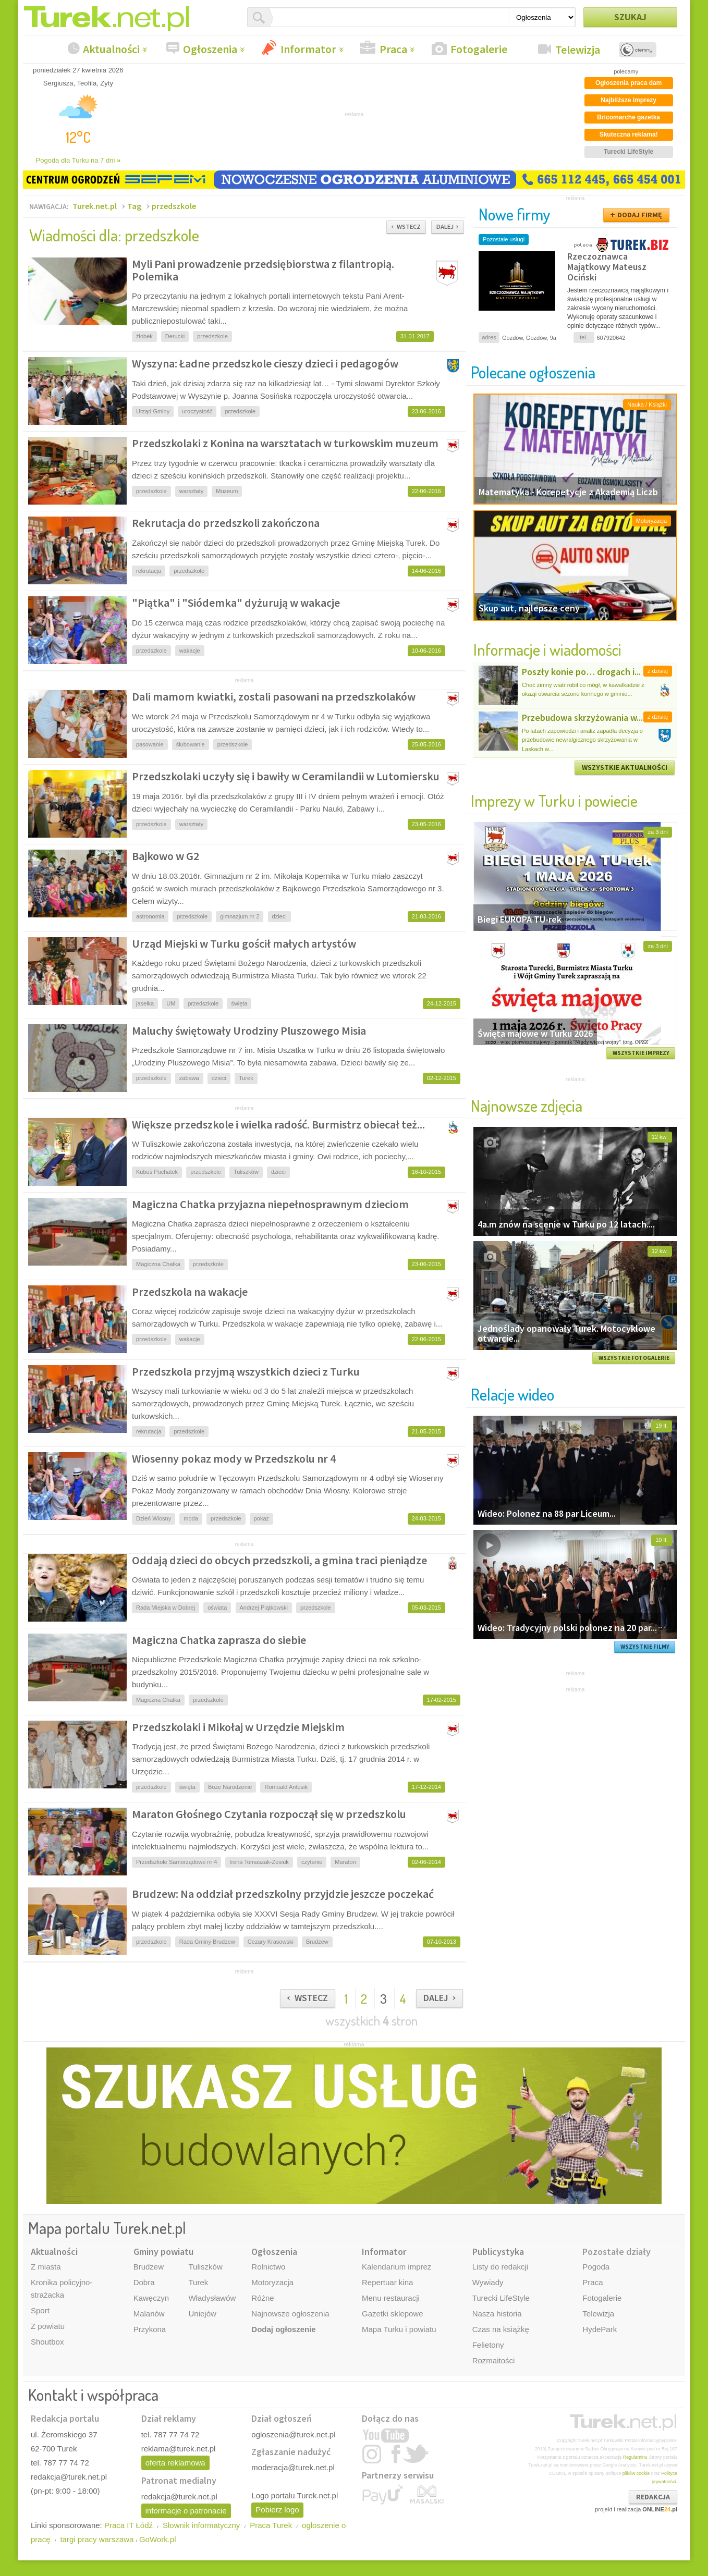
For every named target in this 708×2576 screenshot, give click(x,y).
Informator (308, 49)
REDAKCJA (653, 2496)
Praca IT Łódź (128, 2525)
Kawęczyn (151, 2297)
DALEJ (445, 226)
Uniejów (202, 2313)
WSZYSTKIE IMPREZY (641, 1053)
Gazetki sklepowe (392, 2313)
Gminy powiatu (163, 2252)
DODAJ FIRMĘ (639, 214)
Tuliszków (205, 2266)
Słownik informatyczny (201, 2525)
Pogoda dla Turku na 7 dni (78, 160)
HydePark (599, 2329)
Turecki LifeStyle (501, 2297)
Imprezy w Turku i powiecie (554, 800)
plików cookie (636, 2473)
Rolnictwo (268, 2266)
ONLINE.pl (659, 2509)
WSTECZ (409, 226)
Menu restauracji (391, 2297)
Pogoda (595, 2266)
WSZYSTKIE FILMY (644, 1646)
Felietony (488, 2344)
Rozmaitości (493, 2360)
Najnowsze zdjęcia (526, 1105)
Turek (198, 2282)
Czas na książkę (500, 2329)
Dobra (144, 2282)
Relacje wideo (512, 1394)
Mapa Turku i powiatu (399, 2329)
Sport (40, 2310)
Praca (393, 49)
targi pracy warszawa (96, 2539)
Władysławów (212, 2297)
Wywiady (488, 2282)
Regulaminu (635, 2457)
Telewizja (577, 49)
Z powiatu (48, 2326)
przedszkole (174, 206)
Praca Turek (271, 2525)
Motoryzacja (272, 2282)
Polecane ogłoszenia (533, 372)
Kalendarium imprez (396, 2266)
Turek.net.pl (94, 206)
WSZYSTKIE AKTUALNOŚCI (624, 767)
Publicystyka (498, 2252)
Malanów (149, 2313)
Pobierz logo (277, 2509)
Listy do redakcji (500, 2266)
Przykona (149, 2329)
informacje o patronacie (186, 2510)
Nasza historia (497, 2313)
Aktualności (111, 49)
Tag (134, 206)
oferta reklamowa (175, 2462)
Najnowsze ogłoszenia (290, 2313)
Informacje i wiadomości (547, 649)
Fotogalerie (478, 49)
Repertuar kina (387, 2282)
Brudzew (148, 2266)
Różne (262, 2297)
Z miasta (46, 2266)
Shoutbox (47, 2341)
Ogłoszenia (210, 49)
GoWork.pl (157, 2539)
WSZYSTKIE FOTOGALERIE (634, 1357)
